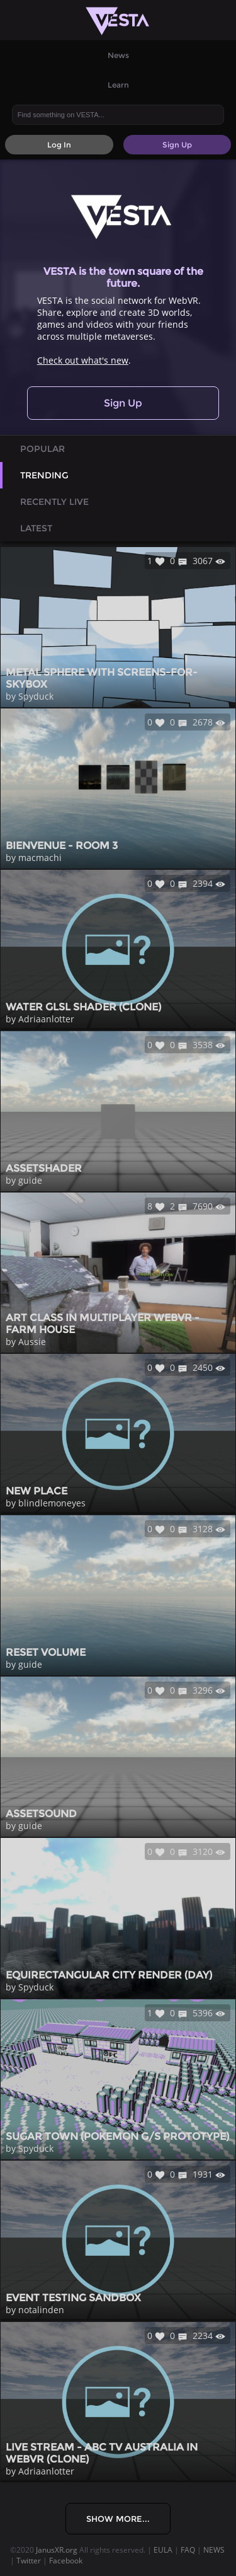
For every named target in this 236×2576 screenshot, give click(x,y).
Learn (118, 85)
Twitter (28, 2560)
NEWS (214, 2549)
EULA (163, 2549)
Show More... (118, 2519)
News (118, 55)
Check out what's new (82, 360)
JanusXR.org (56, 2549)
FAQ (188, 2549)
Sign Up (123, 403)
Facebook (65, 2560)
